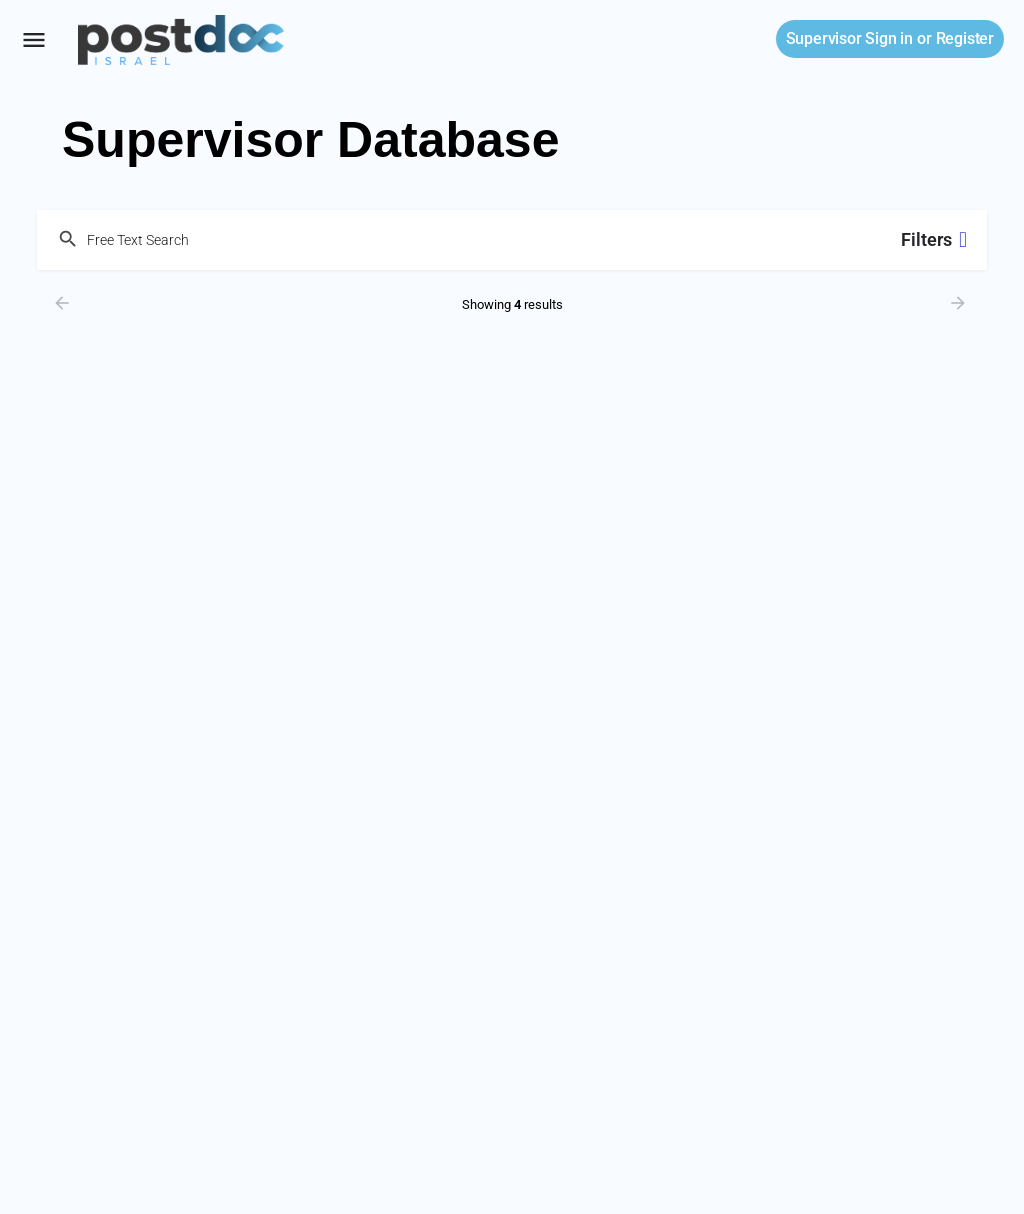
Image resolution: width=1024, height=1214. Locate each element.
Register (965, 38)
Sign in (849, 38)
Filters (934, 240)
